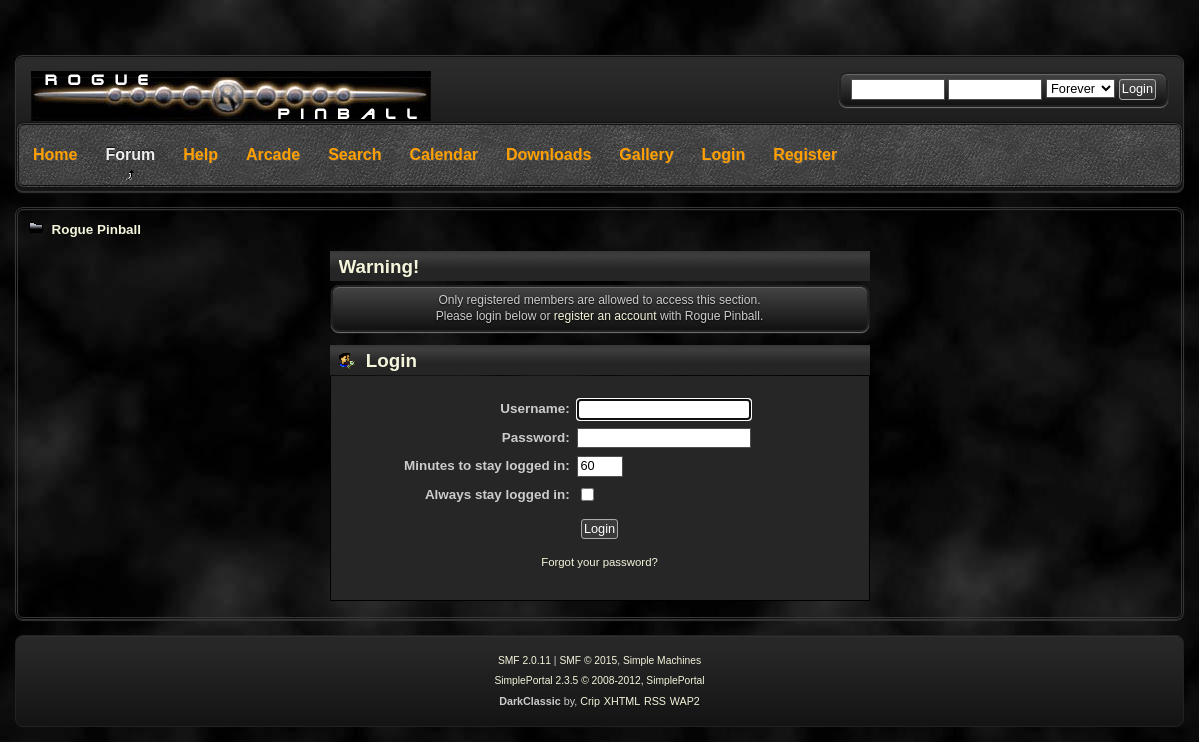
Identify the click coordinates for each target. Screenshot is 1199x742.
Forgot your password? (599, 562)
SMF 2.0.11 (524, 660)
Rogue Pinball (96, 229)
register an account (605, 316)
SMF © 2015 (588, 660)
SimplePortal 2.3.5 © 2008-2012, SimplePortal (599, 680)
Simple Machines (662, 660)
